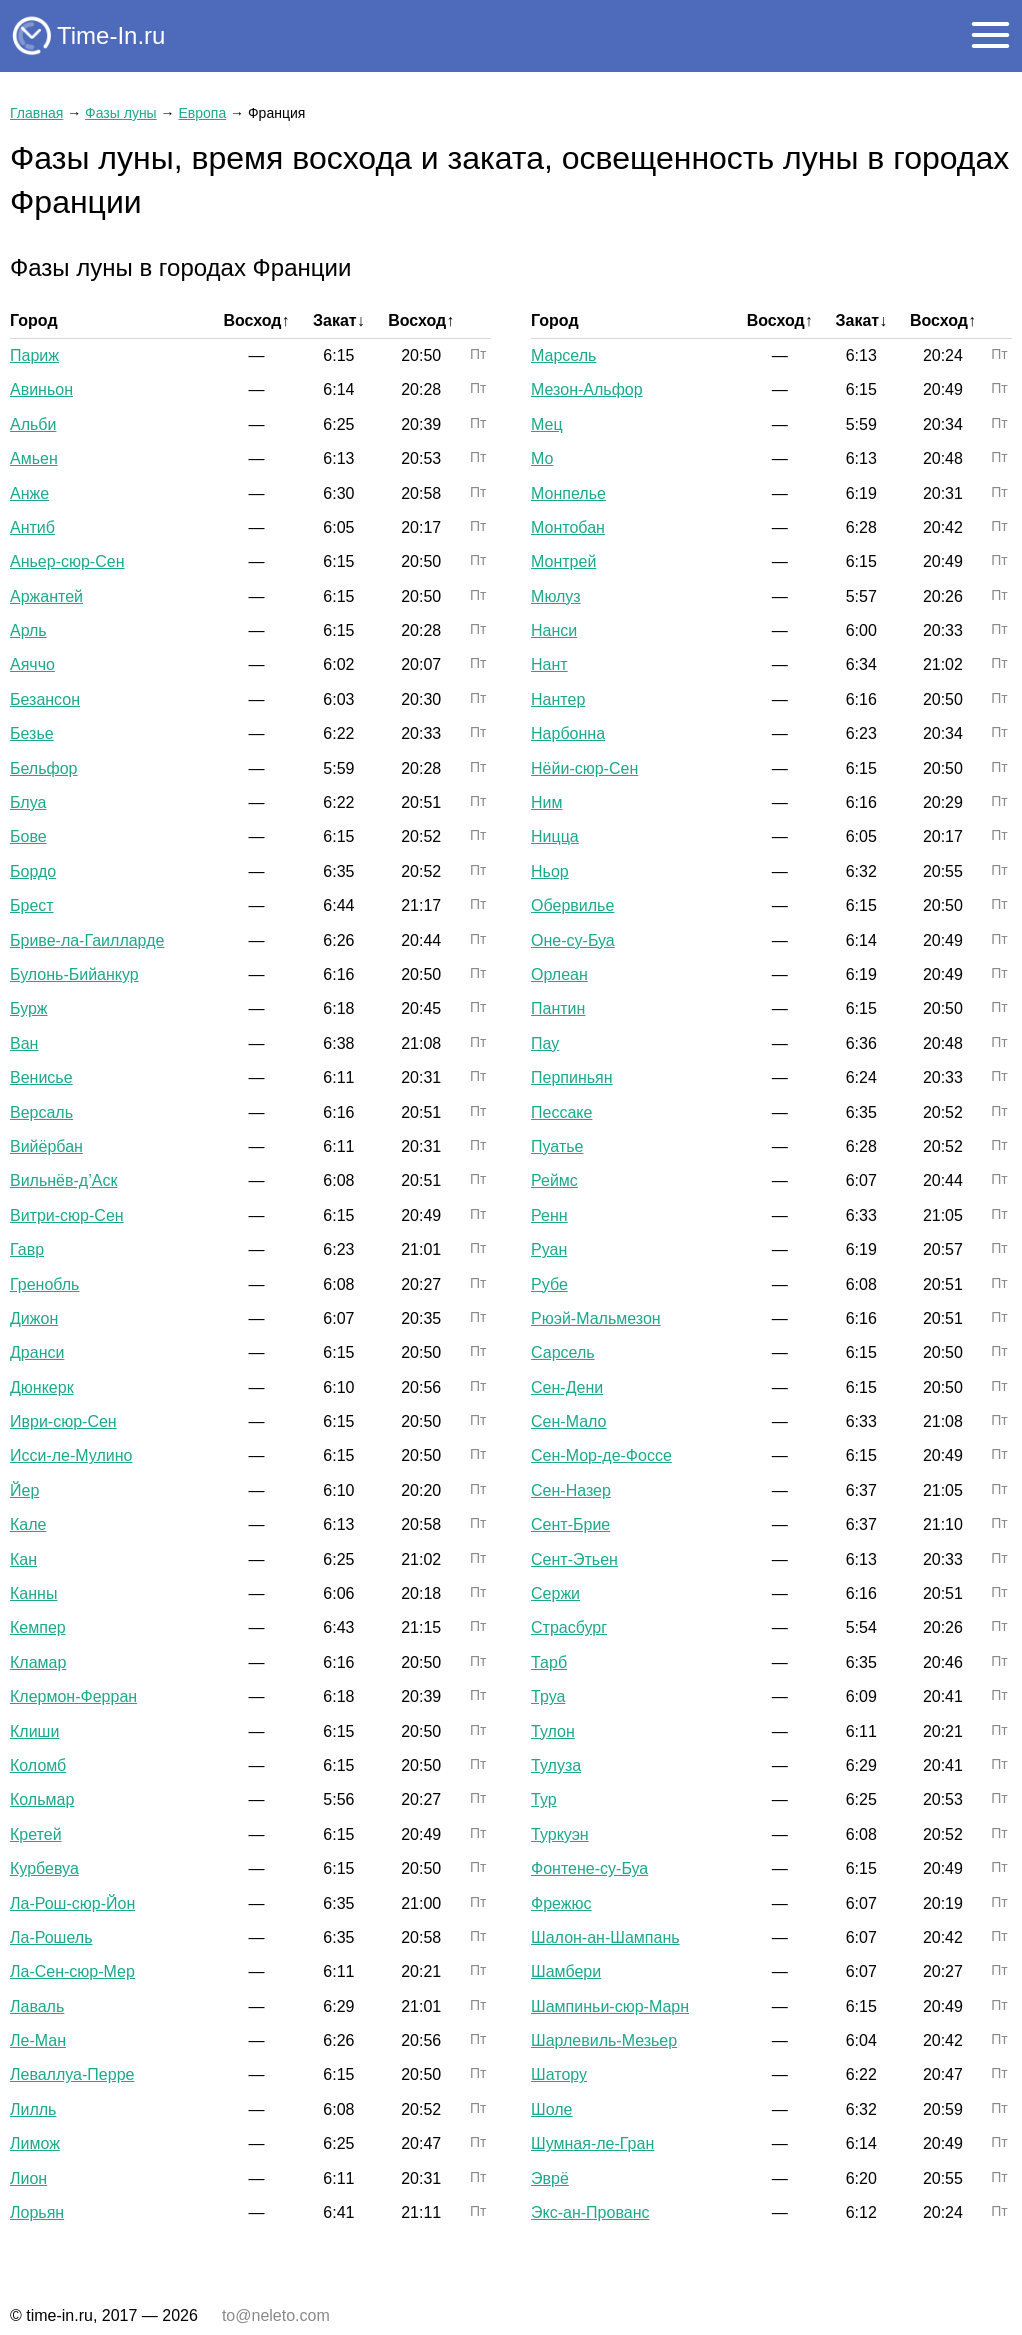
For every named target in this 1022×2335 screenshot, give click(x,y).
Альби (33, 424)
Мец (547, 424)
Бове (28, 836)
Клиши (34, 1731)
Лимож (35, 2143)
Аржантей (46, 596)
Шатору (559, 2074)
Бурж (29, 1008)
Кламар (38, 1662)
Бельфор (44, 768)
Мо (542, 458)
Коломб (38, 1765)
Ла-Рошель (51, 1937)
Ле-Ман (38, 2040)
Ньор (550, 871)
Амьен (34, 458)
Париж (34, 355)
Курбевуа (44, 1868)
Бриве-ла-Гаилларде (87, 940)
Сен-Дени (567, 1387)
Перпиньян (572, 1077)
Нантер (558, 699)
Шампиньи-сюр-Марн (610, 2006)
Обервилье (572, 905)
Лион (28, 2178)
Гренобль (44, 1284)
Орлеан (559, 974)
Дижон (34, 1318)
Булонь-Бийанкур (74, 974)
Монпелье (568, 493)
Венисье (41, 1077)
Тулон (553, 1731)
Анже (29, 493)
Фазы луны (121, 113)
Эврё (550, 2178)
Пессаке (561, 1112)
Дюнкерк (42, 1387)
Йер (24, 1490)
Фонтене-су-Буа (589, 1868)
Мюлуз (556, 596)
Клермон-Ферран (73, 1696)
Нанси (554, 630)
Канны (33, 1593)
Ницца (555, 836)
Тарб (549, 1662)
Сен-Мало (568, 1421)
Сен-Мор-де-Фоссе (601, 1455)
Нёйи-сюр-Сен (584, 768)
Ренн (549, 1215)
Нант (549, 664)
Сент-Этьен (574, 1559)
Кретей (36, 1834)
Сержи (555, 1593)
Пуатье (557, 1146)
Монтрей (563, 561)
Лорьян (37, 2212)
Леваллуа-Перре (72, 2074)
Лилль (33, 2109)
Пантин (558, 1008)
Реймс (554, 1180)
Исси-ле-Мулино (71, 1455)
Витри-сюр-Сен (67, 1215)
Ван (24, 1043)
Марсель (563, 355)
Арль (28, 630)
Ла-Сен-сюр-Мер (72, 1971)
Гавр (27, 1249)
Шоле (551, 2109)
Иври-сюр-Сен (63, 1421)
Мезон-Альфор (587, 389)
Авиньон (41, 389)
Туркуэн (560, 1834)
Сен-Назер (571, 1490)
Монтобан (568, 527)
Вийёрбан (46, 1146)
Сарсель (563, 1352)
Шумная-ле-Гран (592, 2143)
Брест (32, 905)
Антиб (32, 527)
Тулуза (556, 1765)
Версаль (41, 1112)
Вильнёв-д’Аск (63, 1180)
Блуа (28, 802)
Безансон (45, 699)
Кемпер (38, 1627)
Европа (202, 113)
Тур (544, 1799)
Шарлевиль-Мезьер (604, 2040)
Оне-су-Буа (573, 940)
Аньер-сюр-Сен (67, 561)
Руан (549, 1249)
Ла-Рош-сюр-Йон (72, 1903)
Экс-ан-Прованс (590, 2212)
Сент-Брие (570, 1524)
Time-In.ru (111, 35)
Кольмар (42, 1799)
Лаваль (37, 2006)
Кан (23, 1559)
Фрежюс (561, 1903)
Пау (545, 1043)
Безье (32, 733)
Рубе (549, 1284)
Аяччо (32, 664)
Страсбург (569, 1627)
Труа (548, 1696)
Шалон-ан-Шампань (605, 1937)
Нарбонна (568, 733)
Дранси (37, 1352)
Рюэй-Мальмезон (596, 1318)
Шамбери (566, 1971)
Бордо (33, 871)
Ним (547, 802)
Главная (36, 113)
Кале (28, 1524)
